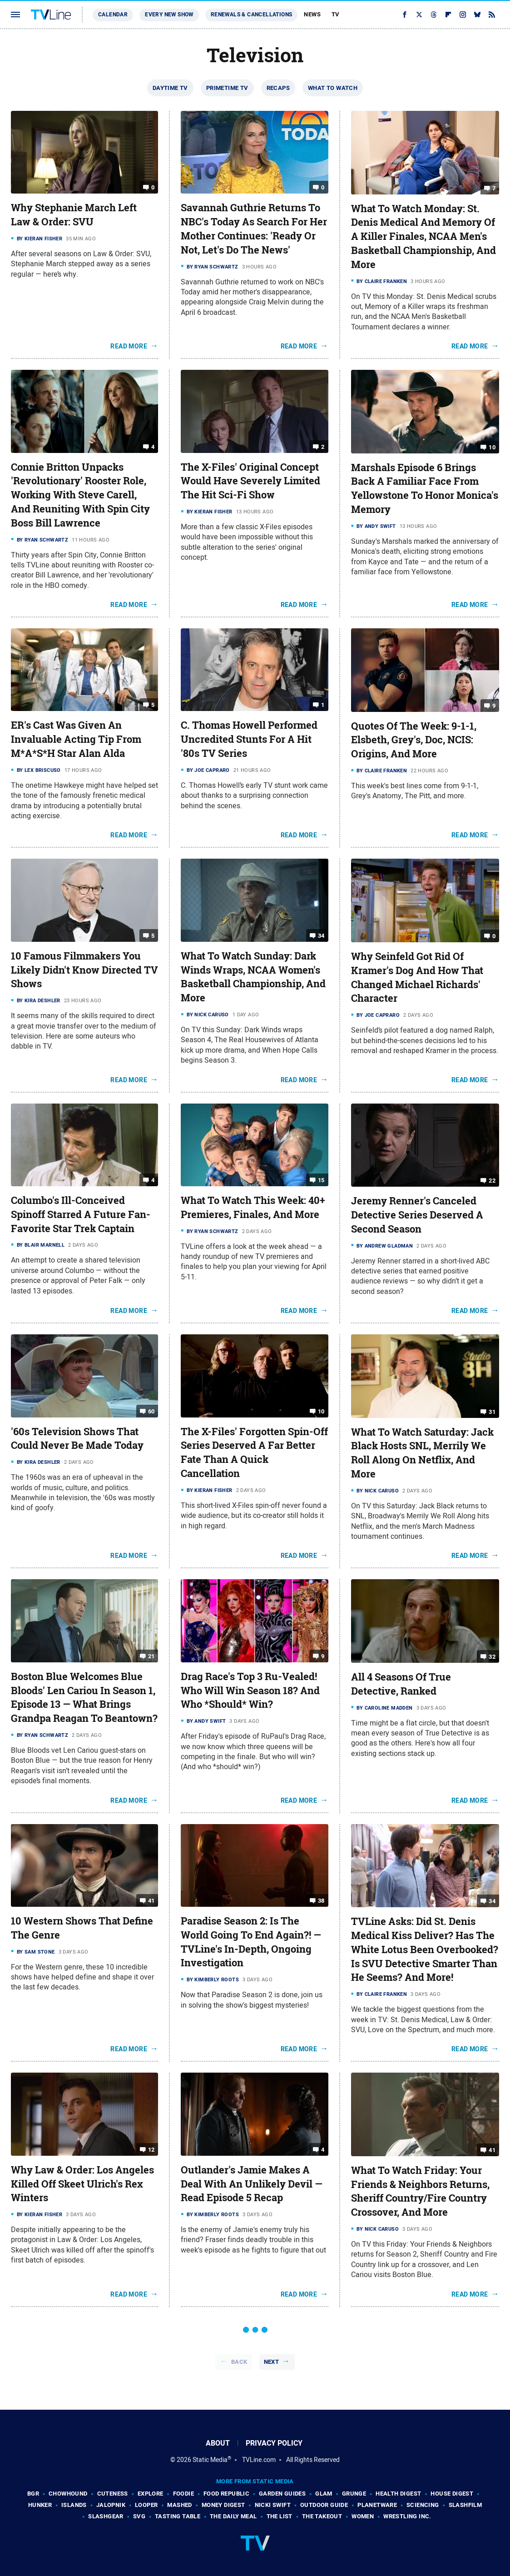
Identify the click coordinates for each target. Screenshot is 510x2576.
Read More (128, 346)
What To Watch (332, 88)
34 (321, 935)
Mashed (179, 2505)
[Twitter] (419, 14)
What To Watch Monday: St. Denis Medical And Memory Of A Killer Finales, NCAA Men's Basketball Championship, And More (423, 236)
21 (151, 1656)
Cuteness (112, 2493)
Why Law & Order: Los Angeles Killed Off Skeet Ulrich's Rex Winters (82, 2184)
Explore (150, 2493)
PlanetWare (377, 2505)
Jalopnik (110, 2505)
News (312, 14)
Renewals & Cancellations (251, 14)
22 (492, 1180)
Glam (323, 2493)
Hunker (40, 2505)
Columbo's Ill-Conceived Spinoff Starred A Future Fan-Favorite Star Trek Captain (80, 1214)
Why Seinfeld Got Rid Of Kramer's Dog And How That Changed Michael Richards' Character (417, 977)
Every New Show (169, 14)
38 (321, 1900)
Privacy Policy (274, 2443)
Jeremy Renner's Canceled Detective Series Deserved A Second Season (417, 1215)
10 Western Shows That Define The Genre (82, 1928)
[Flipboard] (448, 14)
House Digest (452, 2493)
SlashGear (106, 2516)
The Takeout (322, 2516)
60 (151, 1411)
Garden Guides (282, 2493)
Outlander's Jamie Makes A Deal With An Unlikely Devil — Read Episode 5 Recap (251, 2184)
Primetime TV (227, 88)
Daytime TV (170, 88)
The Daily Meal (233, 2516)
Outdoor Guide (324, 2505)
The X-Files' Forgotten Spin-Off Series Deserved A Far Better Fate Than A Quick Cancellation (254, 1452)
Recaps (278, 88)
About (218, 2443)
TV (336, 14)
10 (492, 447)
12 (151, 2149)
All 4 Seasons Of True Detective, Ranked (401, 1684)
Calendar (113, 14)
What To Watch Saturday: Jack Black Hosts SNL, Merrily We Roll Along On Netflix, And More (422, 1453)
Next (271, 2361)
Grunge (354, 2493)
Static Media (210, 2459)
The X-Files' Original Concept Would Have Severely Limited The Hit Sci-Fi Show (250, 481)
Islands (74, 2505)
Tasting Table (177, 2516)
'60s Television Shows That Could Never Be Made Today (77, 1438)
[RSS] (492, 14)
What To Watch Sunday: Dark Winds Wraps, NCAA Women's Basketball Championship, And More (253, 977)
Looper (146, 2505)
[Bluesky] (477, 14)
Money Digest (223, 2505)
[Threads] (434, 14)
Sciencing (422, 2505)
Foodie (183, 2493)
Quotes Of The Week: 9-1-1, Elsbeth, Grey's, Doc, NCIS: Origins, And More (413, 740)
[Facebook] (405, 14)
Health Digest (398, 2493)
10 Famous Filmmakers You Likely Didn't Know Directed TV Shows (84, 970)
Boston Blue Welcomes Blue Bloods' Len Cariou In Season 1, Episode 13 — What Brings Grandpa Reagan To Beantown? (84, 1697)
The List (279, 2516)
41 (151, 1900)
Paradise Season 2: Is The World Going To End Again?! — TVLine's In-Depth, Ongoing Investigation (251, 1941)
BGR (33, 2493)
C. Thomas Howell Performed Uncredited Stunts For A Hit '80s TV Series (249, 739)
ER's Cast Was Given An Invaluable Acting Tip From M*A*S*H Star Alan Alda (76, 739)
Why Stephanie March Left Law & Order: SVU (74, 215)
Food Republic (226, 2493)
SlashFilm (465, 2505)
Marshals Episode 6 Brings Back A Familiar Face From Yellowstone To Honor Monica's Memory (424, 488)
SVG (139, 2516)
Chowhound (68, 2493)
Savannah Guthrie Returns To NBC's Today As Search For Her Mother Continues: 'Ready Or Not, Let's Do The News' (254, 228)
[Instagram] (463, 14)
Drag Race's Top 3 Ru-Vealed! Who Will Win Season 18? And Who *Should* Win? (250, 1690)
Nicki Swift (273, 2505)
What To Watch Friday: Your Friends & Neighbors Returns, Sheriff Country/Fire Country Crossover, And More (420, 2191)
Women (363, 2516)
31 (492, 1411)
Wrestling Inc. (407, 2516)
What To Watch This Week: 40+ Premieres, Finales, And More (253, 1207)
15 (321, 1180)
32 (492, 1656)
